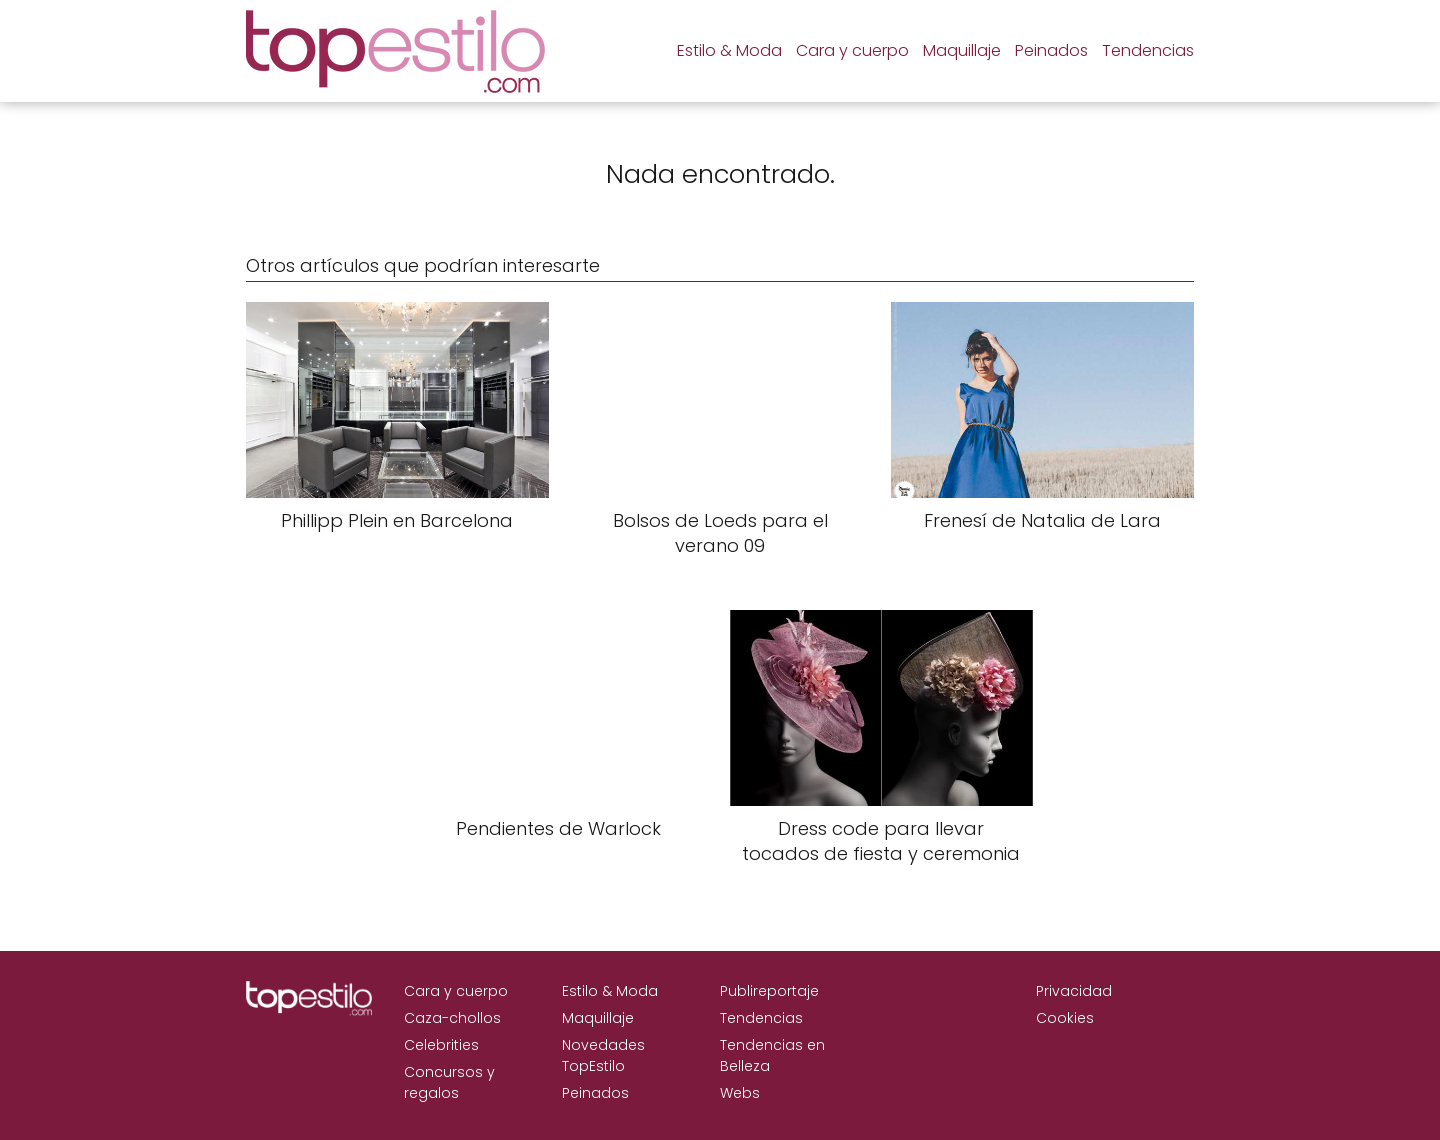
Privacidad (1074, 991)
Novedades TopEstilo (603, 1055)
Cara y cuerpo (852, 50)
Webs (740, 1093)
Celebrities (441, 1045)
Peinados (1051, 50)
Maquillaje (962, 50)
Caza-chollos (452, 1018)
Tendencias (1148, 50)
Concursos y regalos (449, 1082)
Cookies (1065, 1018)
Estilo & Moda (729, 50)
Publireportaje (769, 991)
